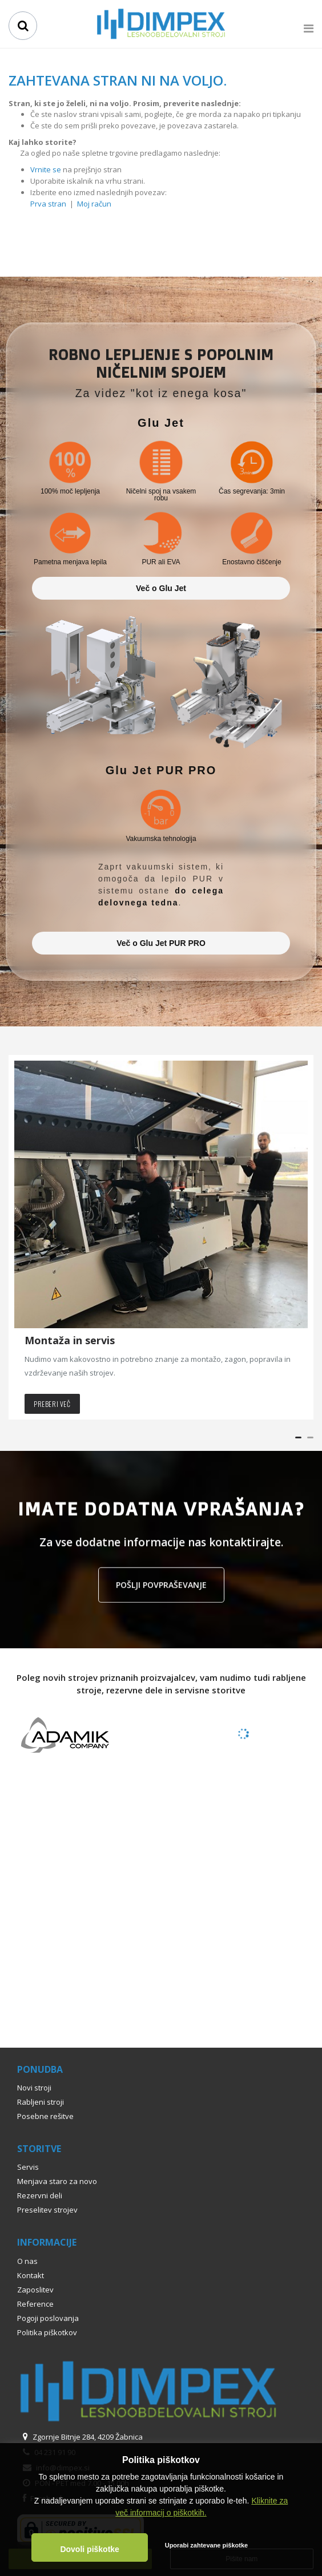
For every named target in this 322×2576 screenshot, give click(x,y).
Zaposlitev (35, 2289)
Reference (35, 2304)
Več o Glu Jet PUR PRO (161, 943)
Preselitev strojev (47, 2210)
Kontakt (30, 2275)
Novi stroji (34, 2087)
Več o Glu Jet (161, 588)
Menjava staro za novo (57, 2181)
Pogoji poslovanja (48, 2318)
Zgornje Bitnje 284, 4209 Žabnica (80, 2437)
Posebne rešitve (45, 2116)
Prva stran (48, 204)
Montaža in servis (70, 1340)
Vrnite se (45, 169)
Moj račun (94, 204)
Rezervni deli (39, 2195)
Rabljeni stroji (40, 2102)
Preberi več (52, 1404)
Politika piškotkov (47, 2332)
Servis (28, 2167)
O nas (27, 2261)
